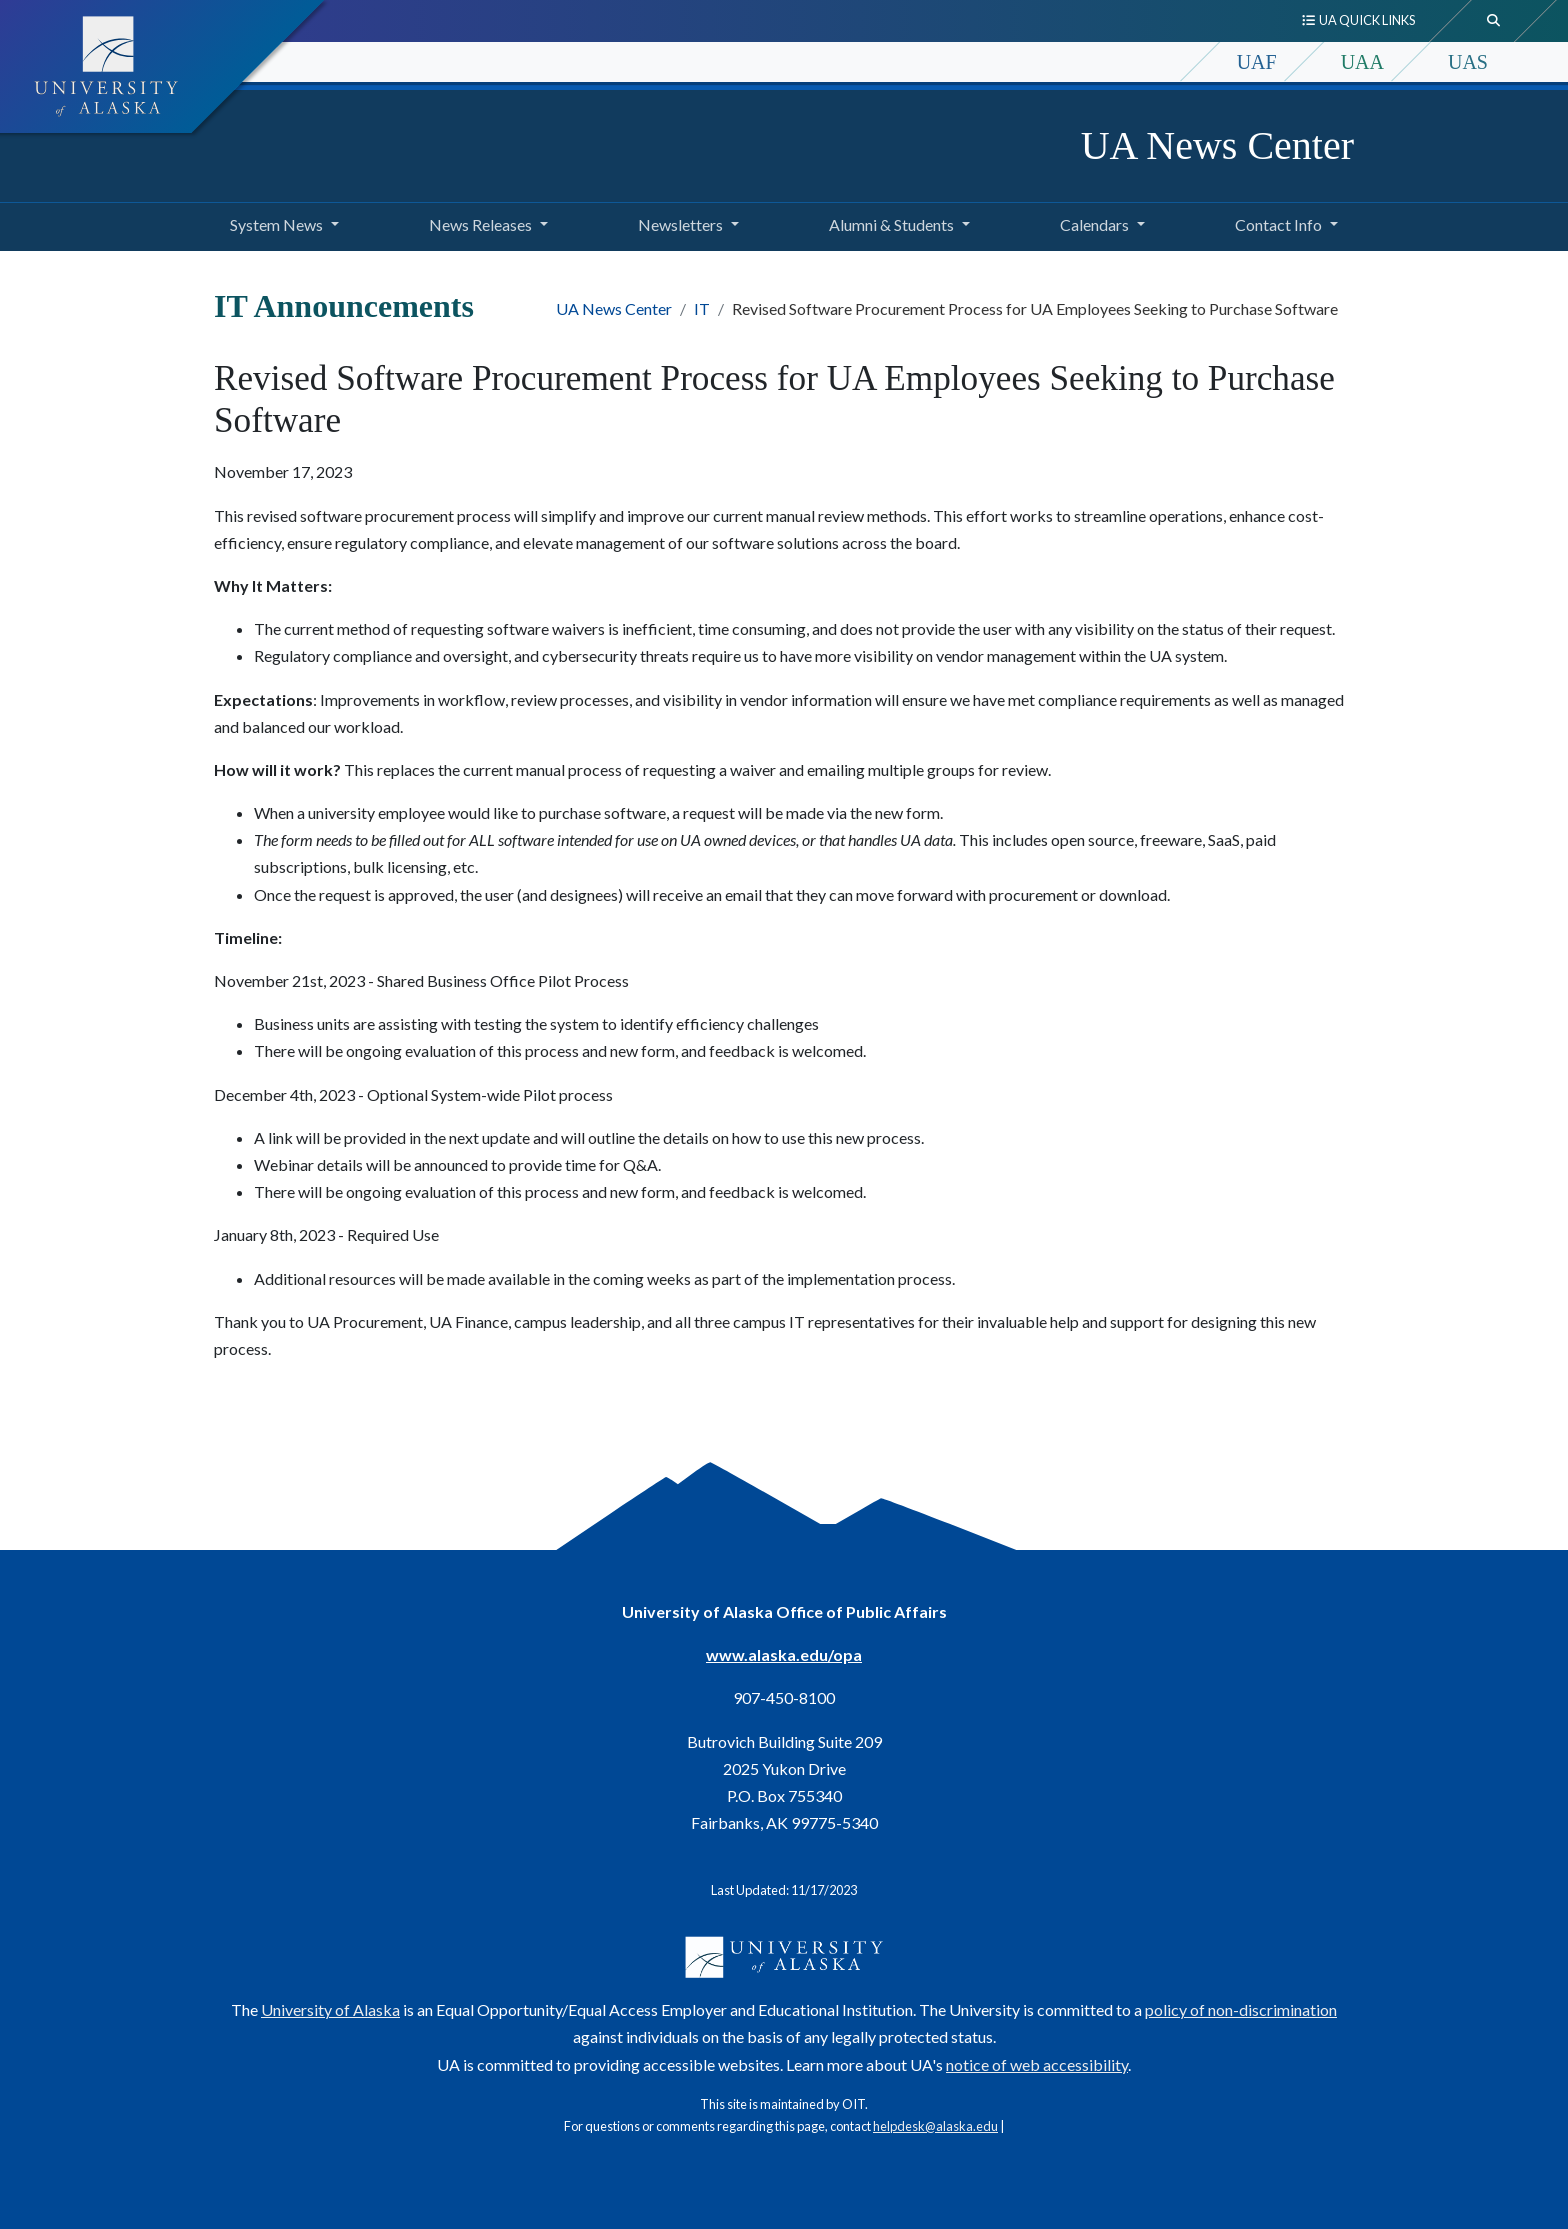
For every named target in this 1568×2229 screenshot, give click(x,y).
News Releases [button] (480, 224)
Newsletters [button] (680, 224)
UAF (1257, 62)
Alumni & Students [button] (891, 224)
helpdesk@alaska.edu (935, 2126)
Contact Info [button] (1278, 224)
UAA (1362, 62)
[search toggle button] (1494, 21)
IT (702, 308)
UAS (1468, 62)
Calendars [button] (1094, 224)
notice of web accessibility (1037, 2064)
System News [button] (276, 224)
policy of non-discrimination (1241, 2009)
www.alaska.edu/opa (784, 1654)
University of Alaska (330, 2009)
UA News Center (1217, 145)
